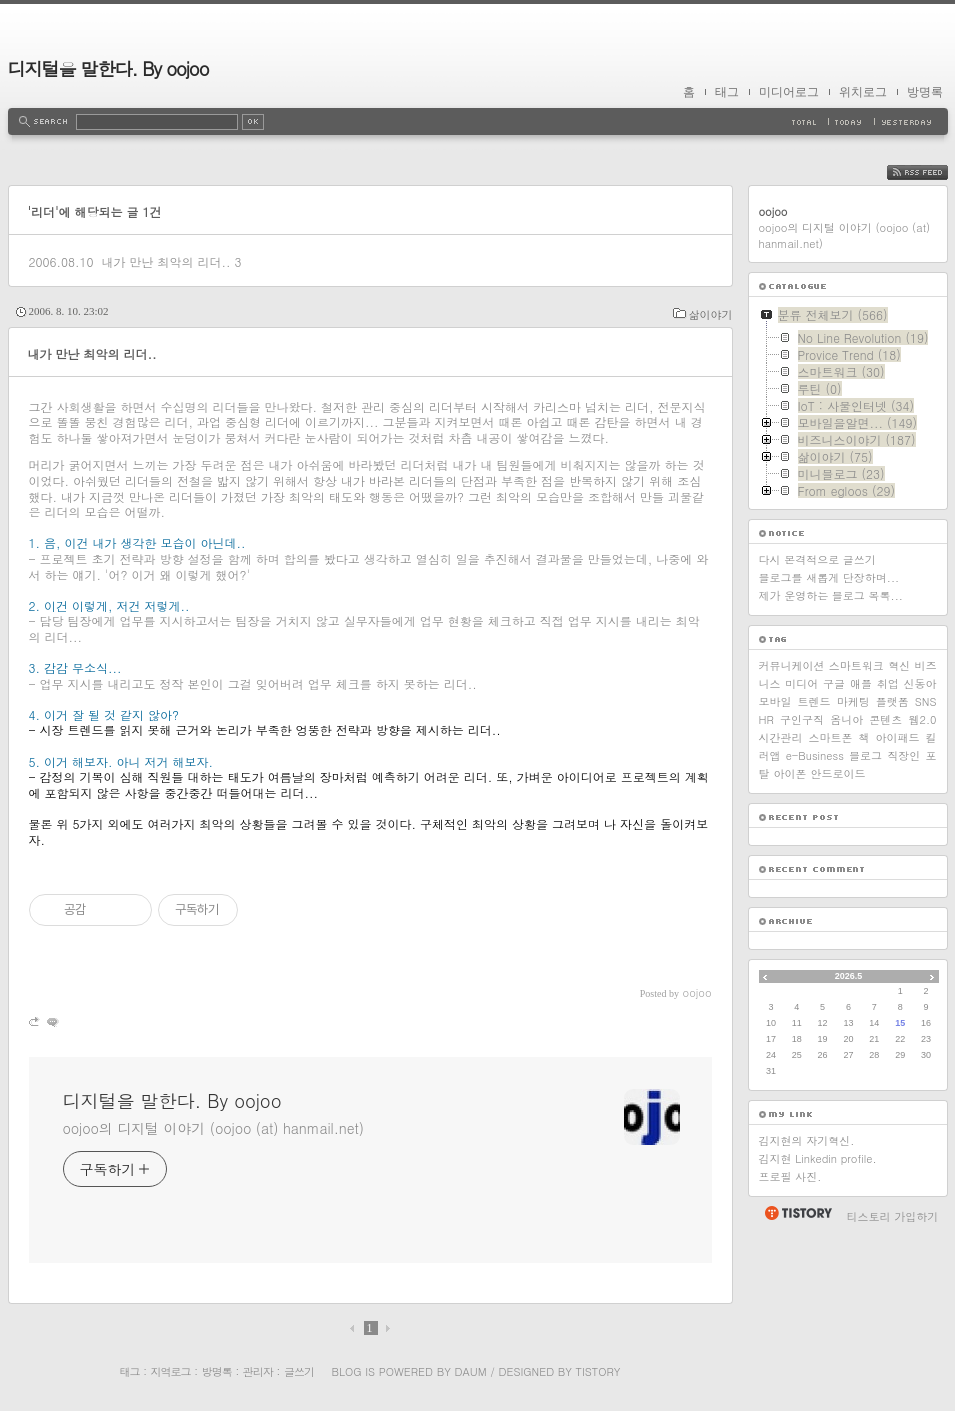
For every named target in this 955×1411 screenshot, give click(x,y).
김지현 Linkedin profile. (818, 1158)
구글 (834, 683)
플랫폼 (892, 701)
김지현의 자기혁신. (807, 1140)
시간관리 (781, 737)
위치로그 (863, 92)
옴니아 (846, 719)
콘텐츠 (885, 719)
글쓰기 (299, 1371)
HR (766, 719)
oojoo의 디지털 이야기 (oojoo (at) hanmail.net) (213, 1128)
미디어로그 (789, 92)
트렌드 (814, 701)
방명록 (925, 92)
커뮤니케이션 (792, 665)
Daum (470, 1371)
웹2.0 (923, 719)
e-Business (815, 755)
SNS (926, 701)
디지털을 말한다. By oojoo (108, 68)
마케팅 (853, 701)
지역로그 (171, 1371)
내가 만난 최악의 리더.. (165, 261)
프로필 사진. (790, 1176)
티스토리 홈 (797, 1213)
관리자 (258, 1371)
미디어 (801, 683)
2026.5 (849, 976)
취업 (888, 683)
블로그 (865, 755)
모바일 (775, 701)
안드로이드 (838, 773)
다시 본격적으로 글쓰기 (817, 559)
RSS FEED (932, 172)
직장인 (903, 755)
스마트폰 (831, 737)
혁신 (899, 665)
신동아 (919, 683)
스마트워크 (856, 665)
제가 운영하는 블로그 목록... (831, 595)
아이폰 (790, 773)
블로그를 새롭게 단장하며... (829, 577)
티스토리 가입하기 (893, 1216)
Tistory (598, 1371)
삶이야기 (711, 314)
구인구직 (802, 719)
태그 (727, 92)
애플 (861, 683)
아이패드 (898, 737)
